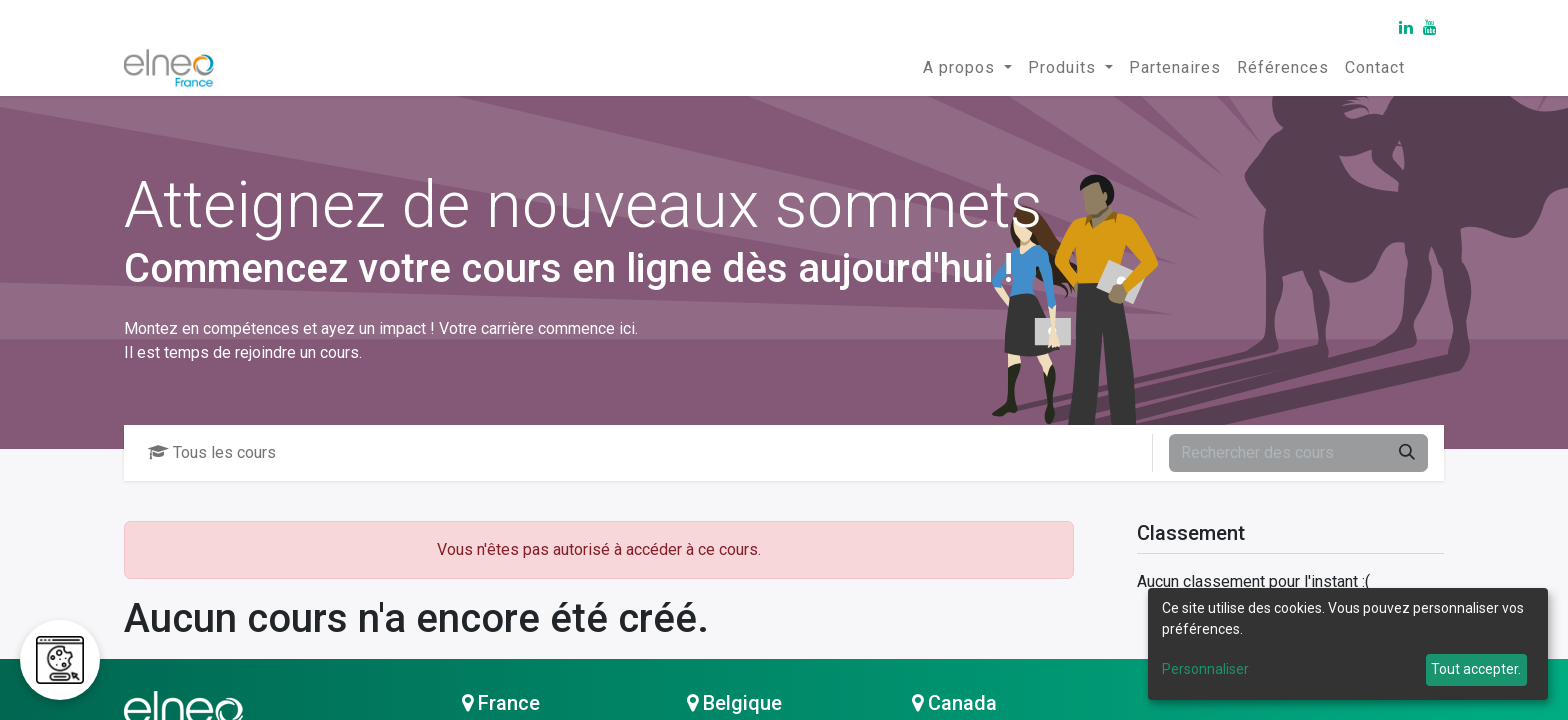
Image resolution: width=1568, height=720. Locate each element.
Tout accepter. (1476, 669)
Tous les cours (212, 452)
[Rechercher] (1407, 453)
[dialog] (1348, 644)
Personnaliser (1205, 669)
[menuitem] (967, 68)
